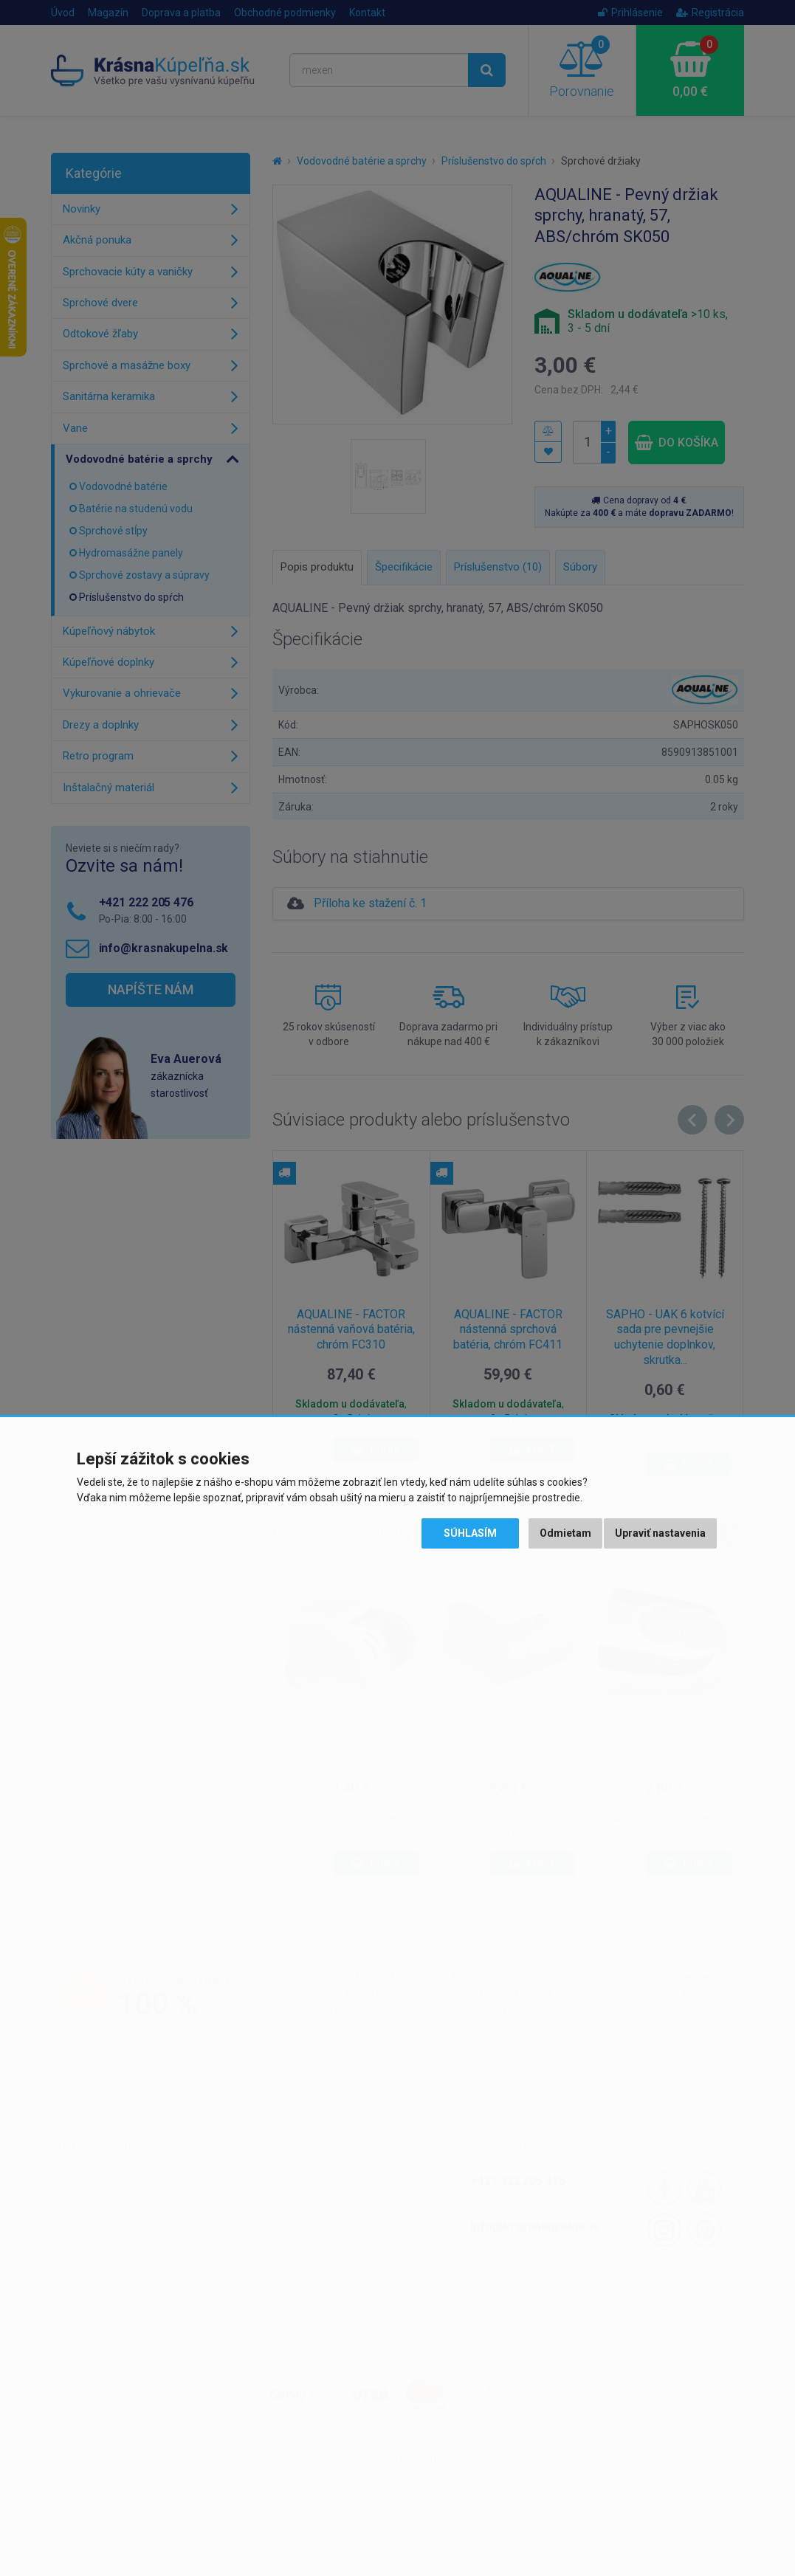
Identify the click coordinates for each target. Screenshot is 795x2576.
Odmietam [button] (565, 1533)
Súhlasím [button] (470, 1533)
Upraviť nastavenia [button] (660, 1533)
